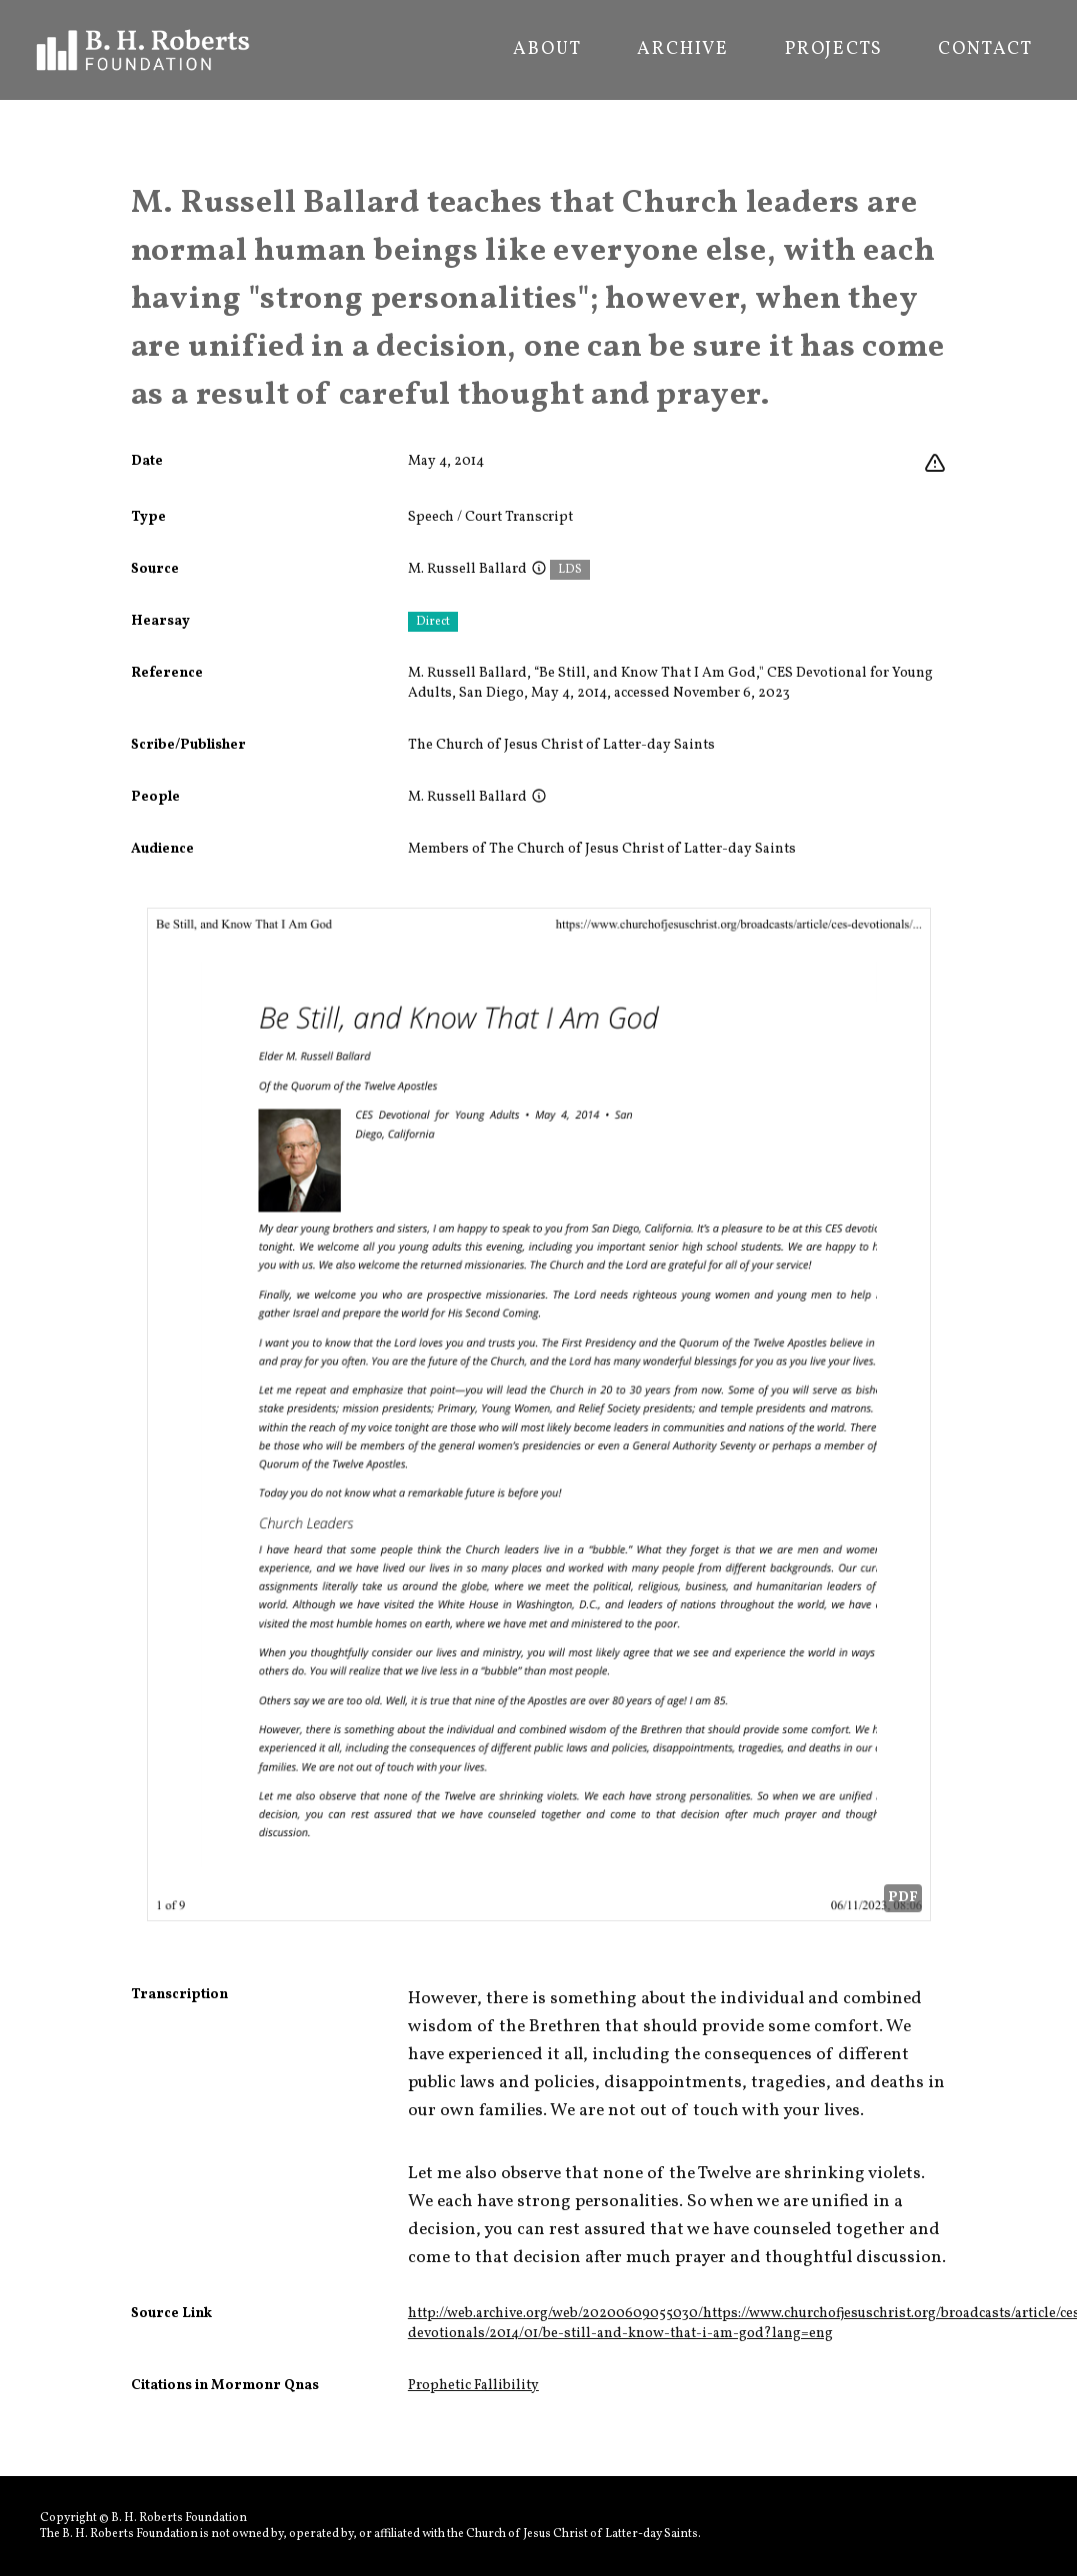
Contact (985, 50)
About (547, 50)
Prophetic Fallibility (473, 2385)
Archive (683, 50)
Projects (833, 50)
